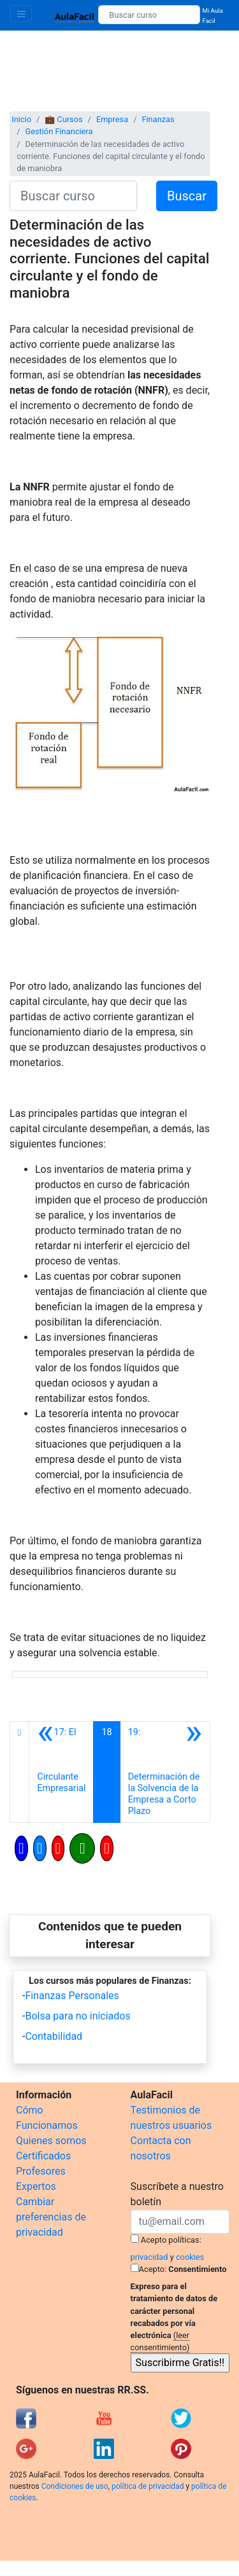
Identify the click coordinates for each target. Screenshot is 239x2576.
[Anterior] (61, 1772)
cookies (190, 2257)
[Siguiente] (165, 1772)
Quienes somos (51, 2141)
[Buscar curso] (148, 14)
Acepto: (152, 2269)
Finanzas (157, 119)
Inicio (21, 119)
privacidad (149, 2257)
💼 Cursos (63, 119)
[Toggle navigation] (21, 13)
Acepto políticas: (171, 2240)
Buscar (186, 196)
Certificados (43, 2156)
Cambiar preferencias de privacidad (51, 2217)
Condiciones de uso (74, 2486)
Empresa (112, 119)
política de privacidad (148, 2486)
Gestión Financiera (58, 131)
